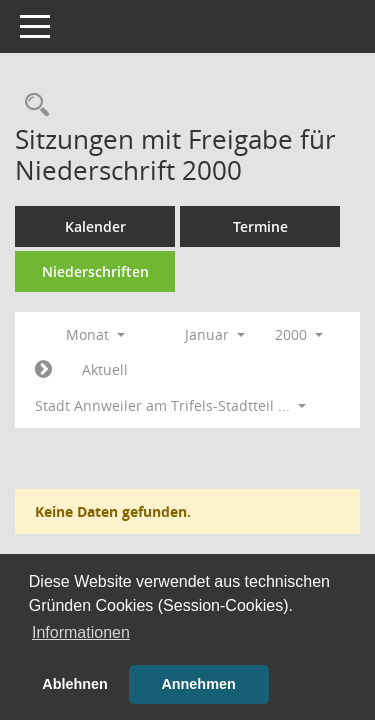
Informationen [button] (81, 632)
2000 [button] (299, 334)
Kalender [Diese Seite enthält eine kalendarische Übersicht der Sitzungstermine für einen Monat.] (95, 226)
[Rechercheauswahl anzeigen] (32, 105)
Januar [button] (215, 334)
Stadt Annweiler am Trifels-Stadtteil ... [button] (170, 405)
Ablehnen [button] (75, 684)
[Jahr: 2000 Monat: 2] (43, 370)
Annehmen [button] (198, 684)
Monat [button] (95, 334)
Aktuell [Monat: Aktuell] (105, 369)
